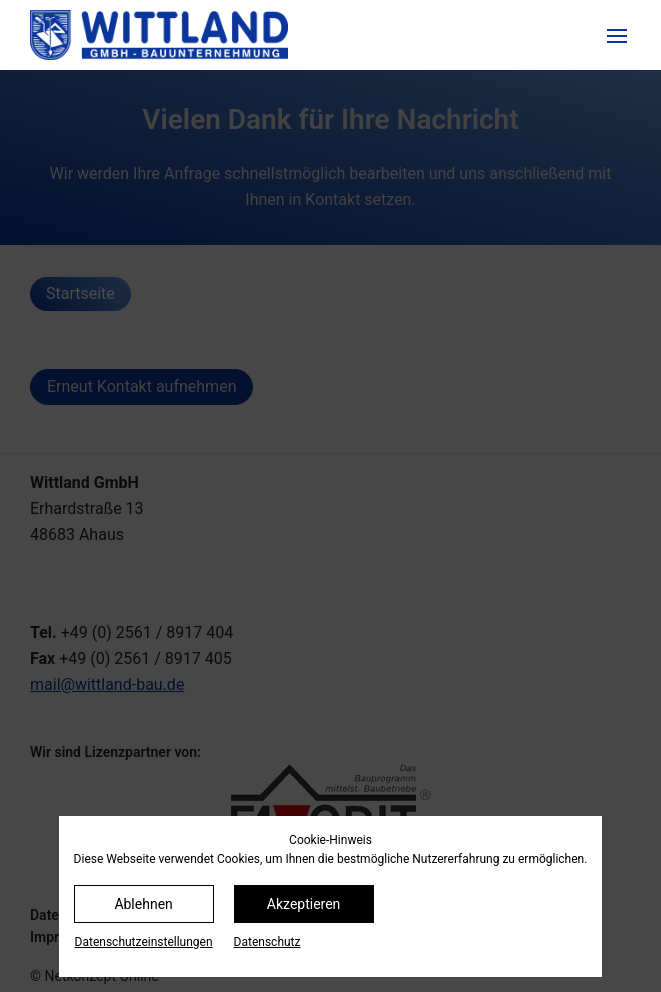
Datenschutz (267, 942)
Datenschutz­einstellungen (144, 942)
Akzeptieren (304, 904)
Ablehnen (143, 904)
